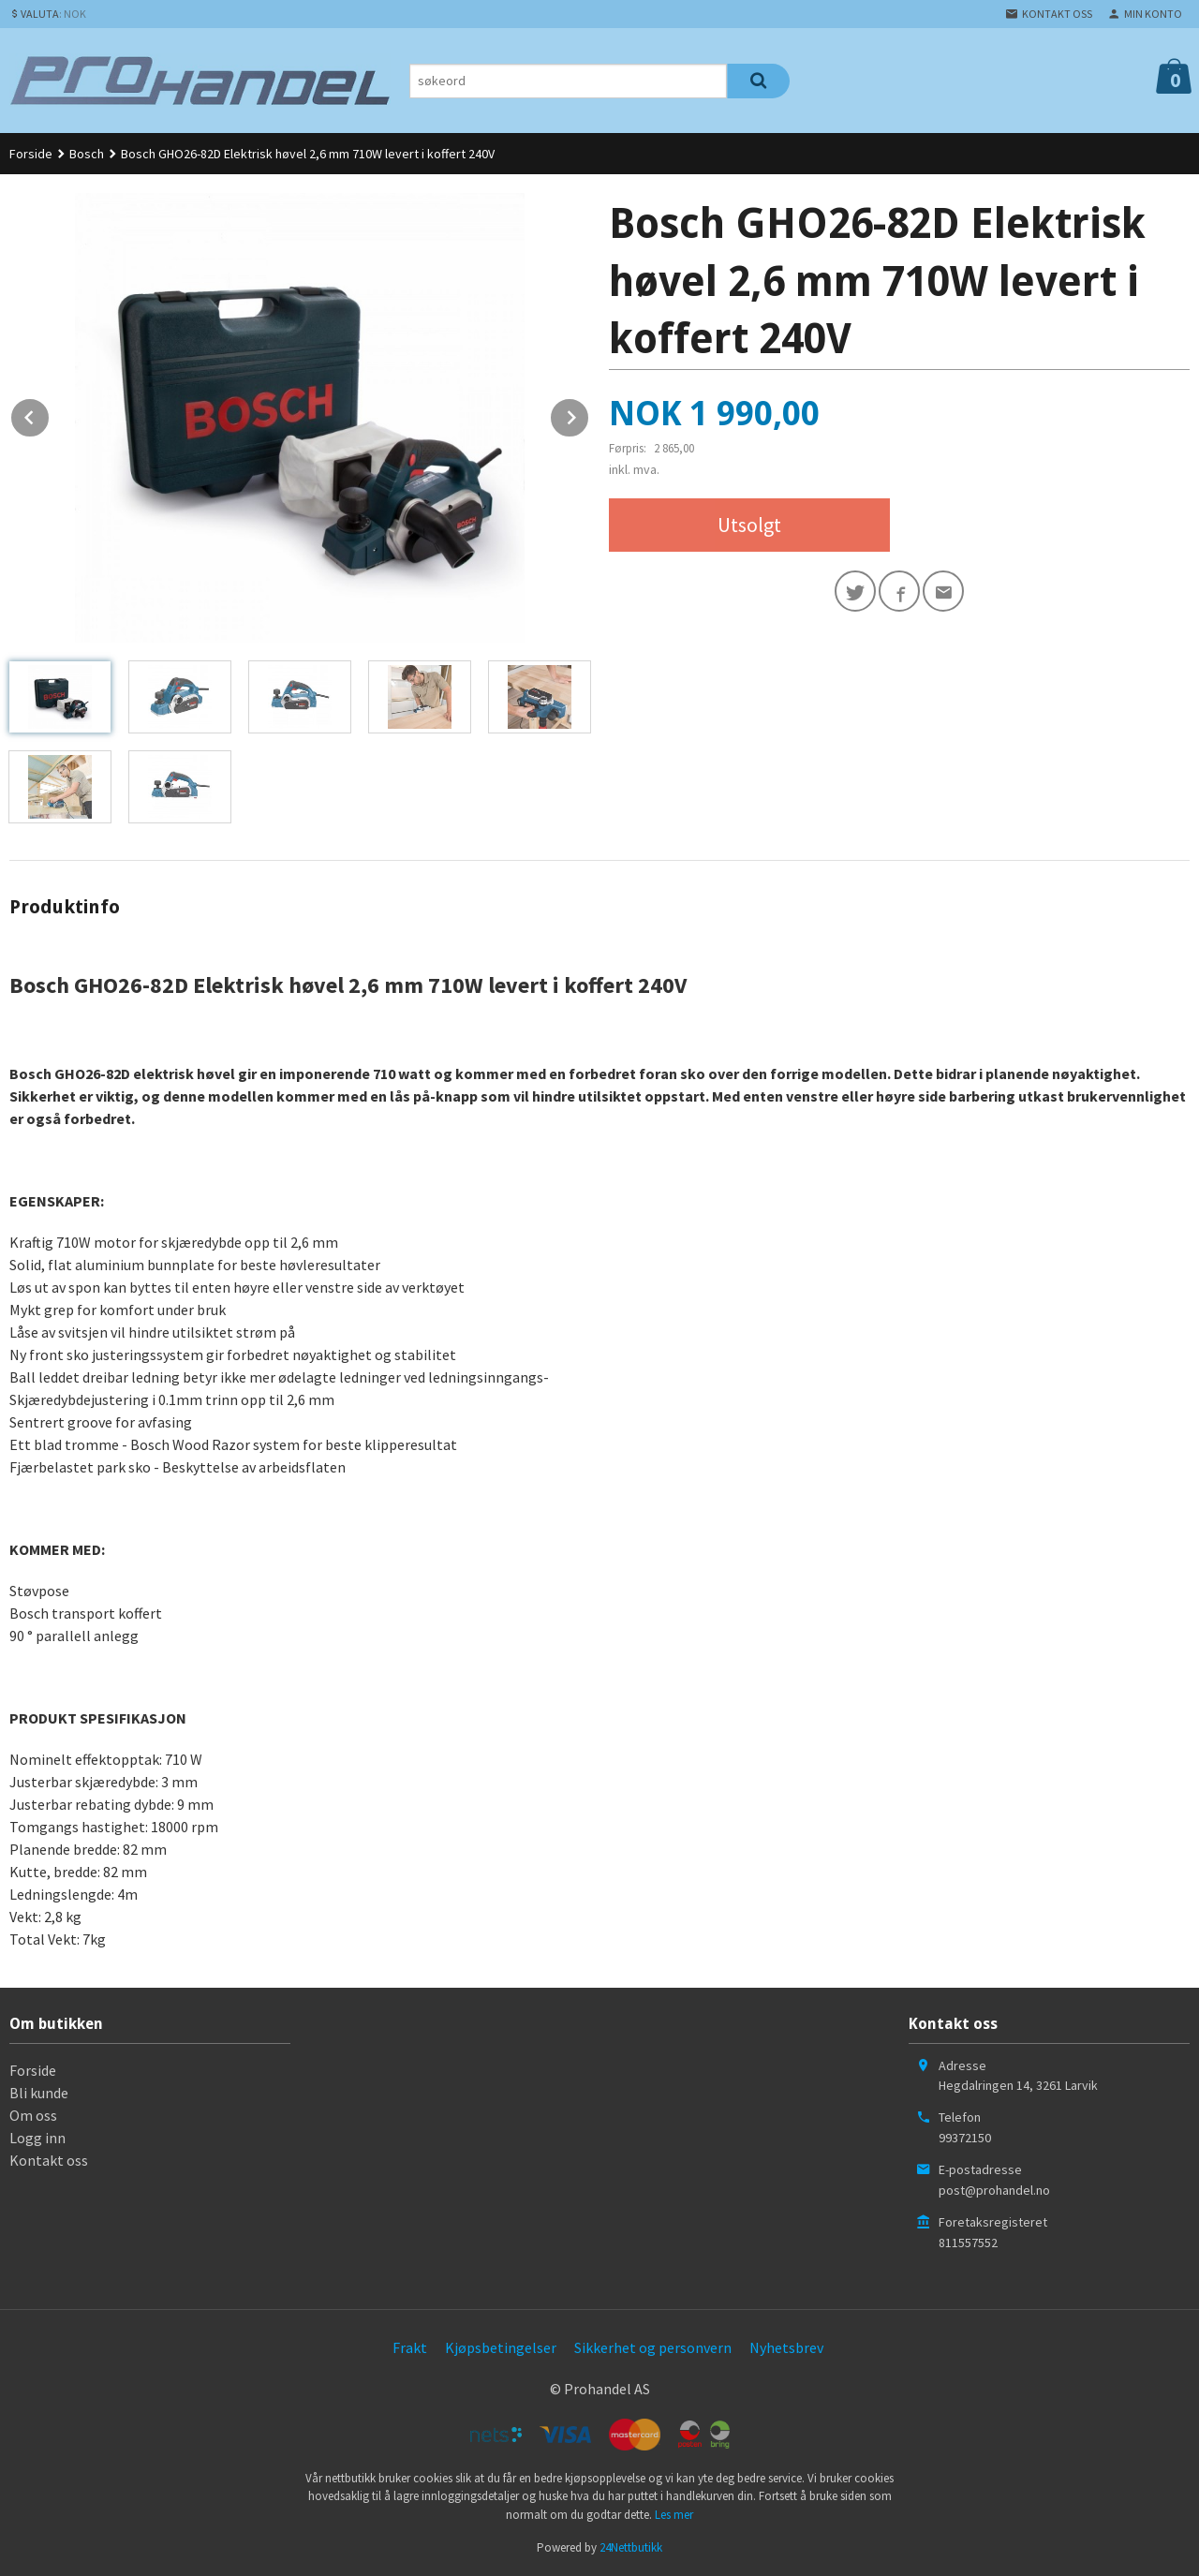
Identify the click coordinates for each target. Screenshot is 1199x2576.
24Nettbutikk (631, 2547)
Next (589, 414)
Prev (50, 414)
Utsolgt (749, 524)
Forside (30, 153)
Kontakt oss (48, 2160)
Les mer (674, 2515)
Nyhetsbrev (786, 2347)
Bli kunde (38, 2092)
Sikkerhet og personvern (653, 2347)
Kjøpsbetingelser (500, 2347)
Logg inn (37, 2137)
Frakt (409, 2347)
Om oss (33, 2115)
